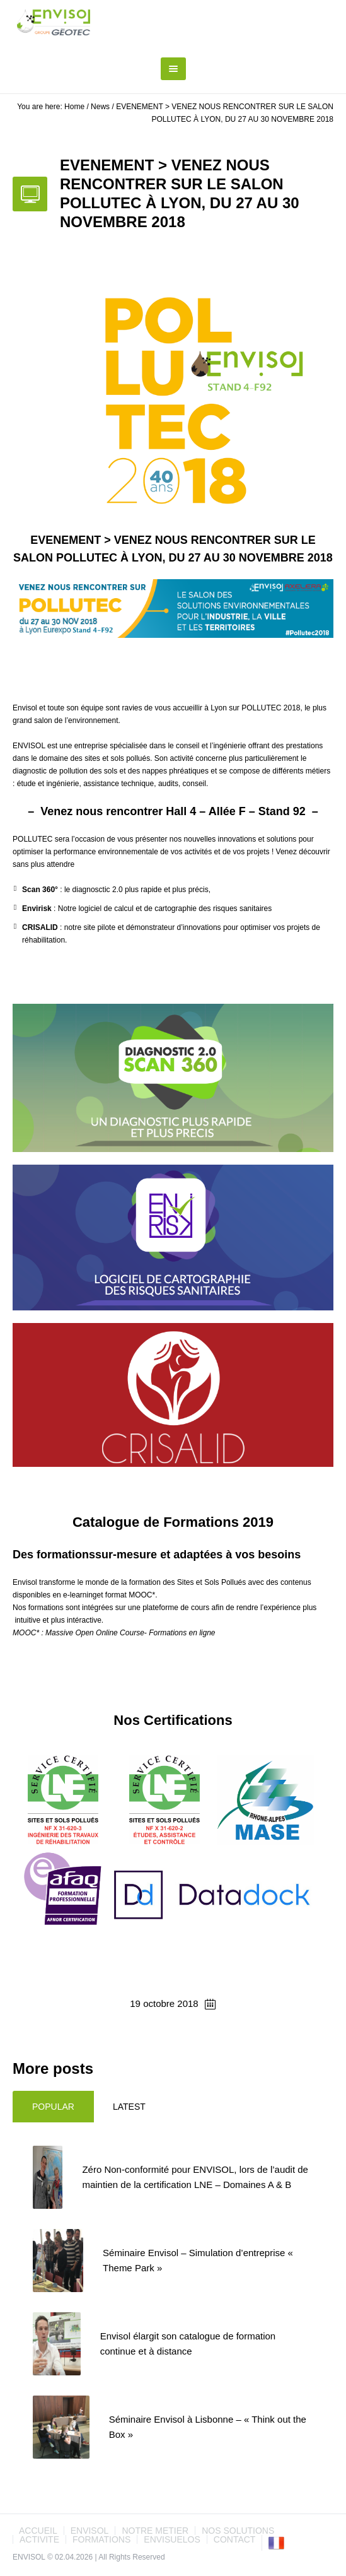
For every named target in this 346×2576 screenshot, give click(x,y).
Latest (129, 2107)
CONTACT (235, 2539)
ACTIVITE (39, 2539)
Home (74, 106)
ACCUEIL (38, 2530)
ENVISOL (90, 2530)
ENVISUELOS (172, 2539)
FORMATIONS (101, 2539)
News (100, 106)
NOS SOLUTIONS (238, 2530)
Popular (53, 2107)
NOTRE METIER (155, 2530)
